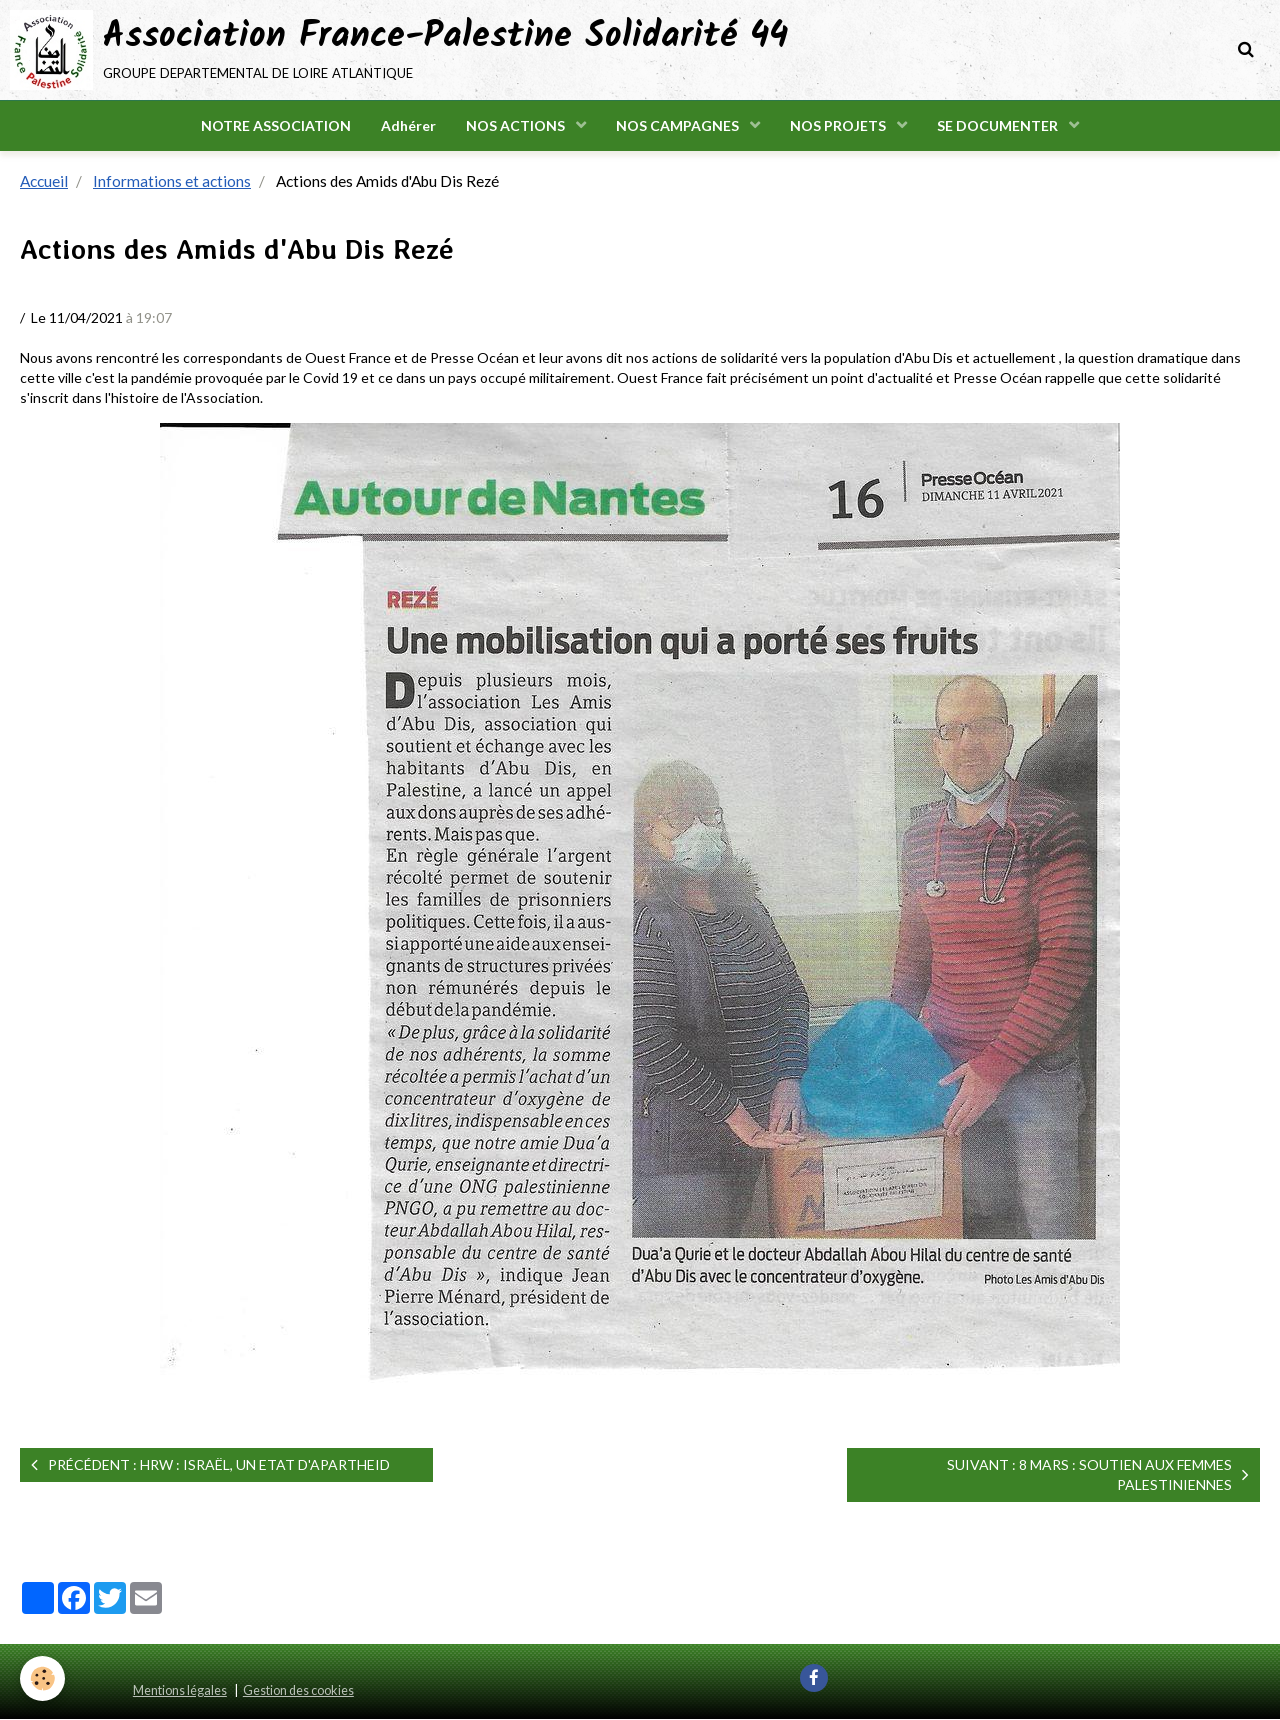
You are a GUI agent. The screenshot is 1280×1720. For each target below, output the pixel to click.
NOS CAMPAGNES (679, 125)
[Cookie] (42, 1678)
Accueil (44, 182)
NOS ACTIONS (517, 125)
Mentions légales (180, 1691)
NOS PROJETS (839, 125)
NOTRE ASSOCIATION (276, 125)
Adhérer (408, 125)
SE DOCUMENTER (999, 125)
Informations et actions (172, 182)
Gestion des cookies (298, 1691)
